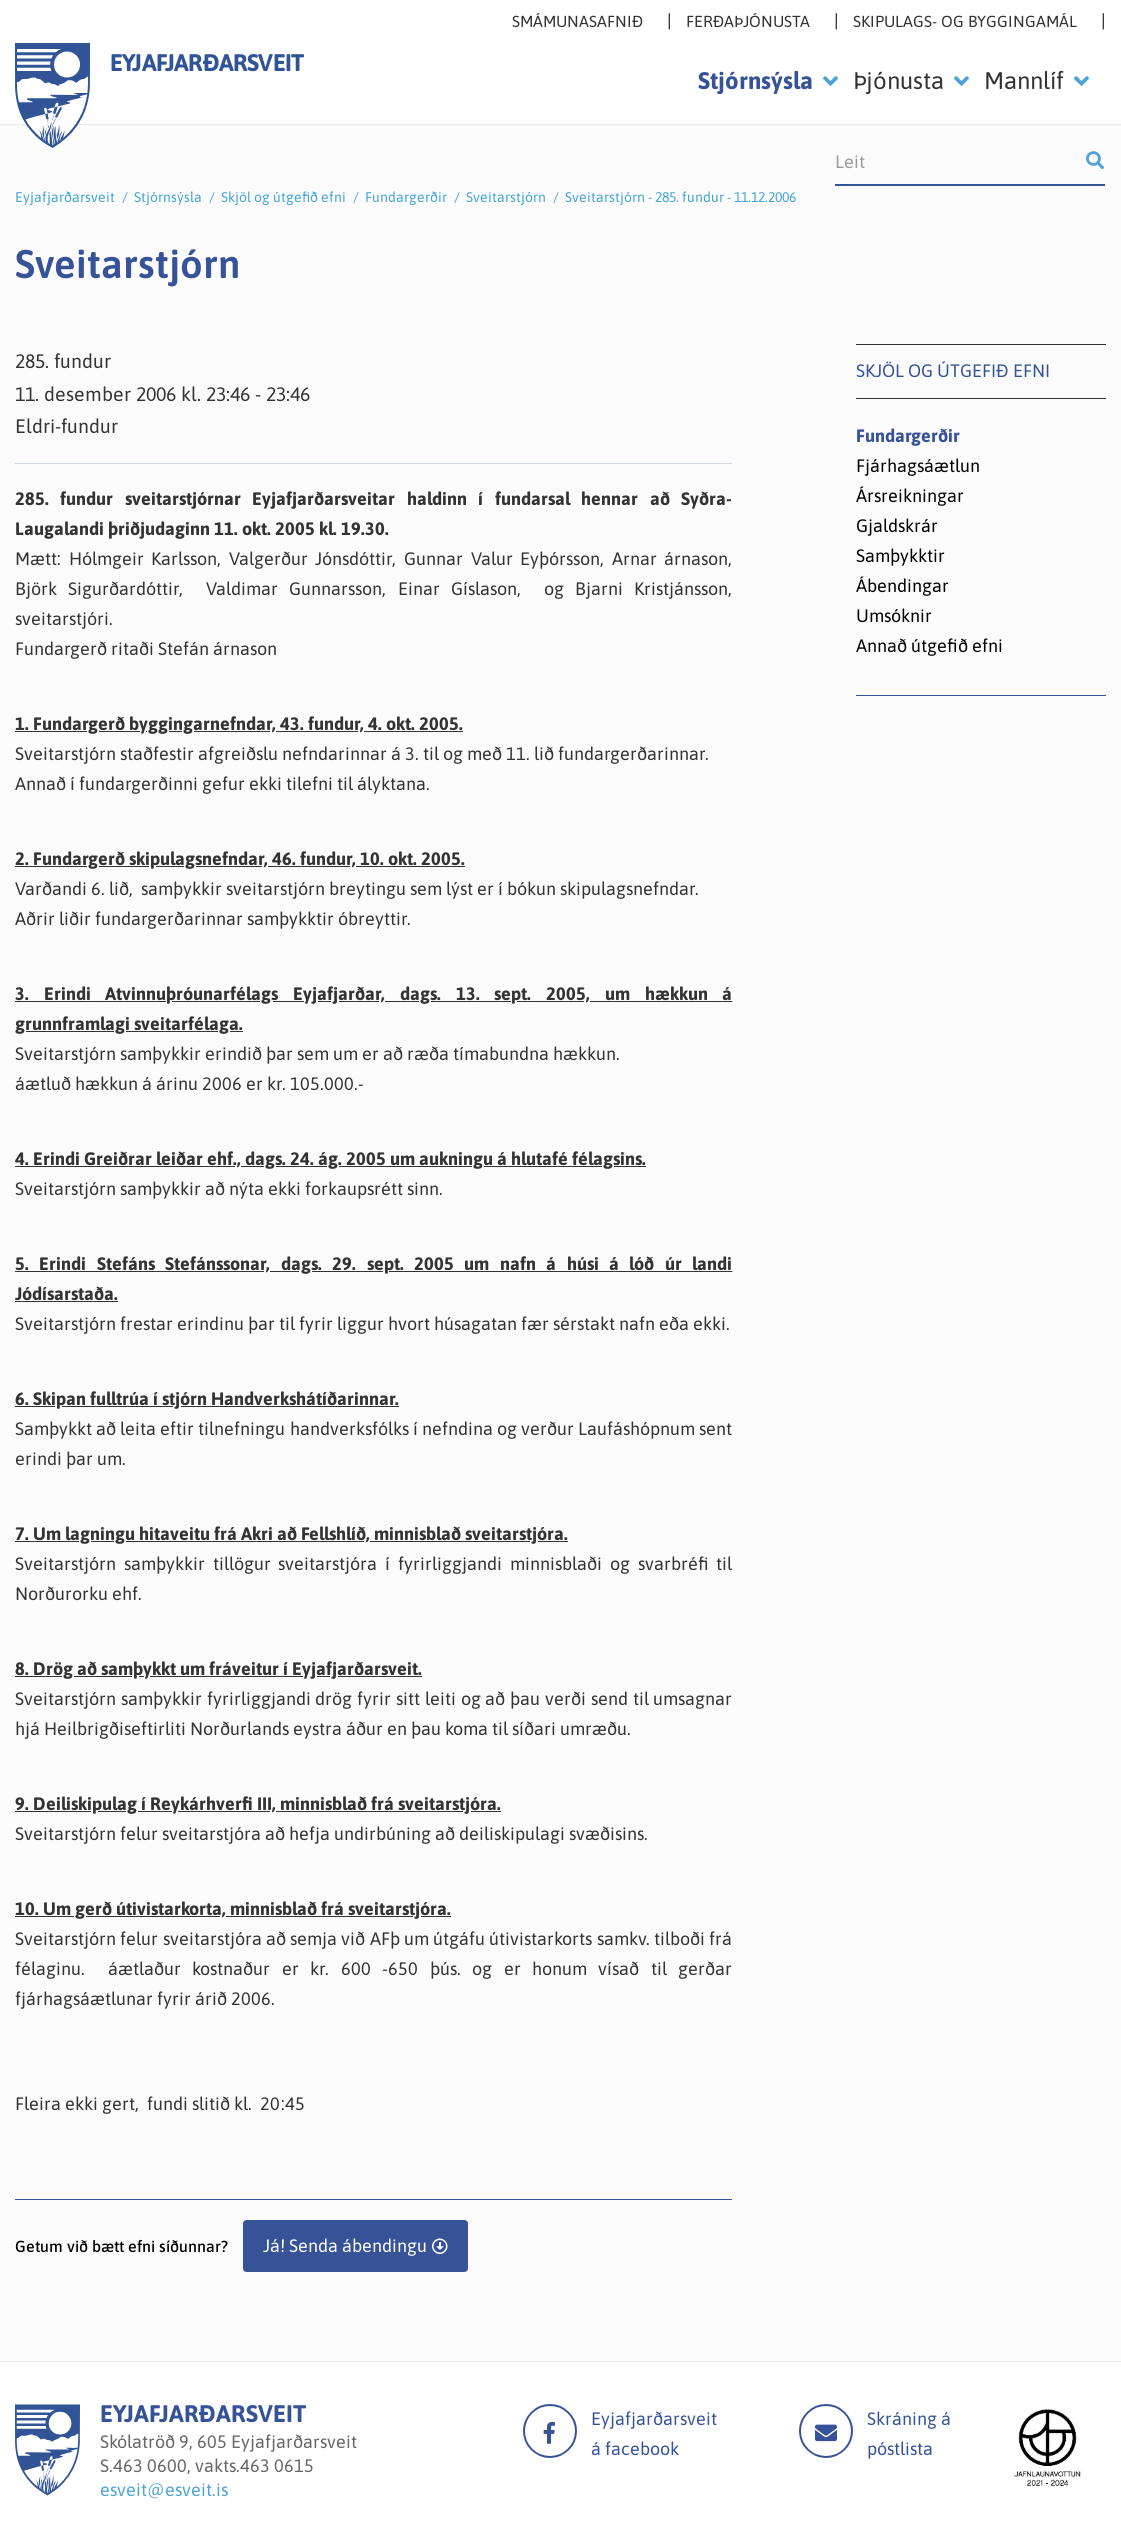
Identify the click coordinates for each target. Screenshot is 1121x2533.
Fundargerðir (406, 197)
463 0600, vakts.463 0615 (213, 2465)
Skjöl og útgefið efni (283, 197)
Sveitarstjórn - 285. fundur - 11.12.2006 (680, 197)
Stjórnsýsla (168, 197)
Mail (826, 2431)
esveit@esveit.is (164, 2489)
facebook (550, 2431)
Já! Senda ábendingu (345, 2245)
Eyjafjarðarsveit (65, 197)
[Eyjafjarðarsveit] (47, 2489)
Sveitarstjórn (506, 197)
